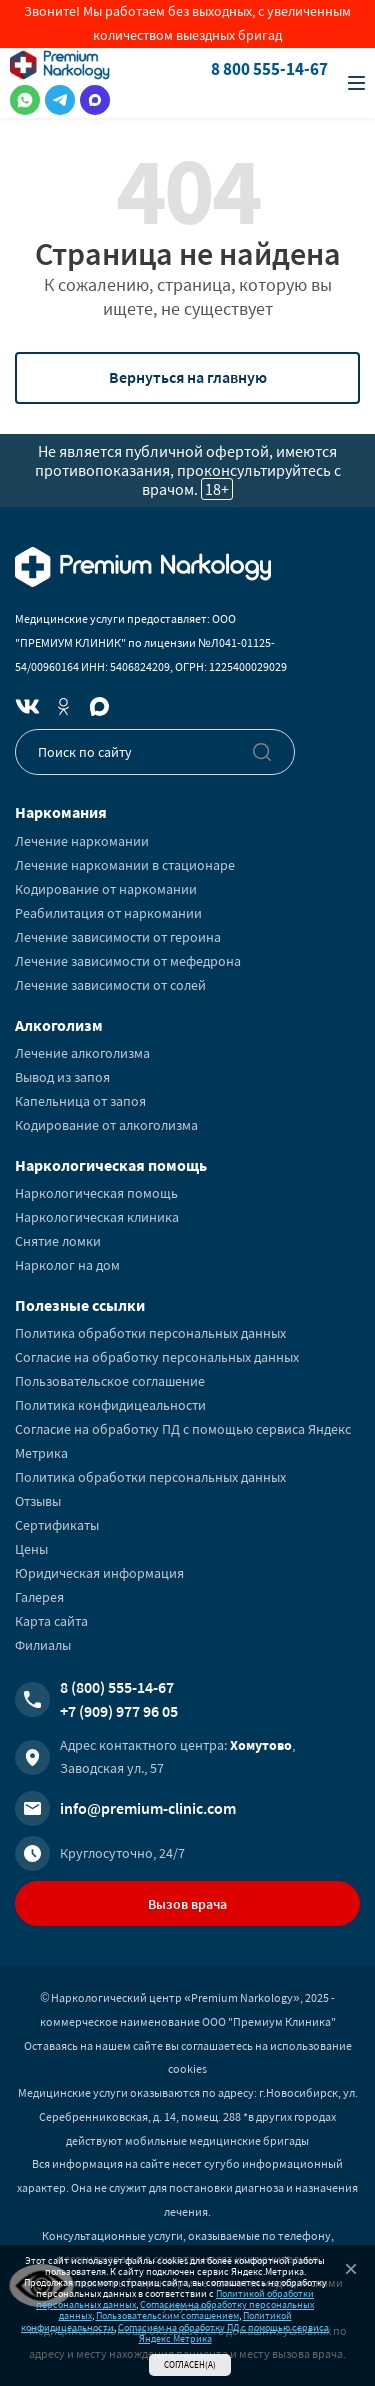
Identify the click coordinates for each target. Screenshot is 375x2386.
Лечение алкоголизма (82, 1053)
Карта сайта (51, 1621)
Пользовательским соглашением (167, 2315)
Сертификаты (57, 1525)
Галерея (39, 1597)
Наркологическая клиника (97, 1217)
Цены (31, 1549)
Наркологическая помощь (96, 1193)
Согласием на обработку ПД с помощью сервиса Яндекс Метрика (223, 2333)
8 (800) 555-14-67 (117, 1687)
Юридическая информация (99, 1573)
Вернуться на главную (188, 377)
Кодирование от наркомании (106, 889)
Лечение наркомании (82, 841)
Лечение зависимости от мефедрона (128, 961)
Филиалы (43, 1645)
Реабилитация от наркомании (108, 913)
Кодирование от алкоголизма (106, 1125)
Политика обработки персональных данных (150, 1333)
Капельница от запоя (80, 1101)
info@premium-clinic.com (148, 1808)
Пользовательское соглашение (110, 1381)
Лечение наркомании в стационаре (125, 865)
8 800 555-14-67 (269, 69)
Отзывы (38, 1501)
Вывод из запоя (62, 1077)
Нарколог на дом (67, 1265)
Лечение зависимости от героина (118, 937)
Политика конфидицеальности (110, 1405)
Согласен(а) (190, 2364)
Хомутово (261, 1745)
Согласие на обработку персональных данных (157, 1357)
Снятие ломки (58, 1241)
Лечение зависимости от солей (110, 985)
